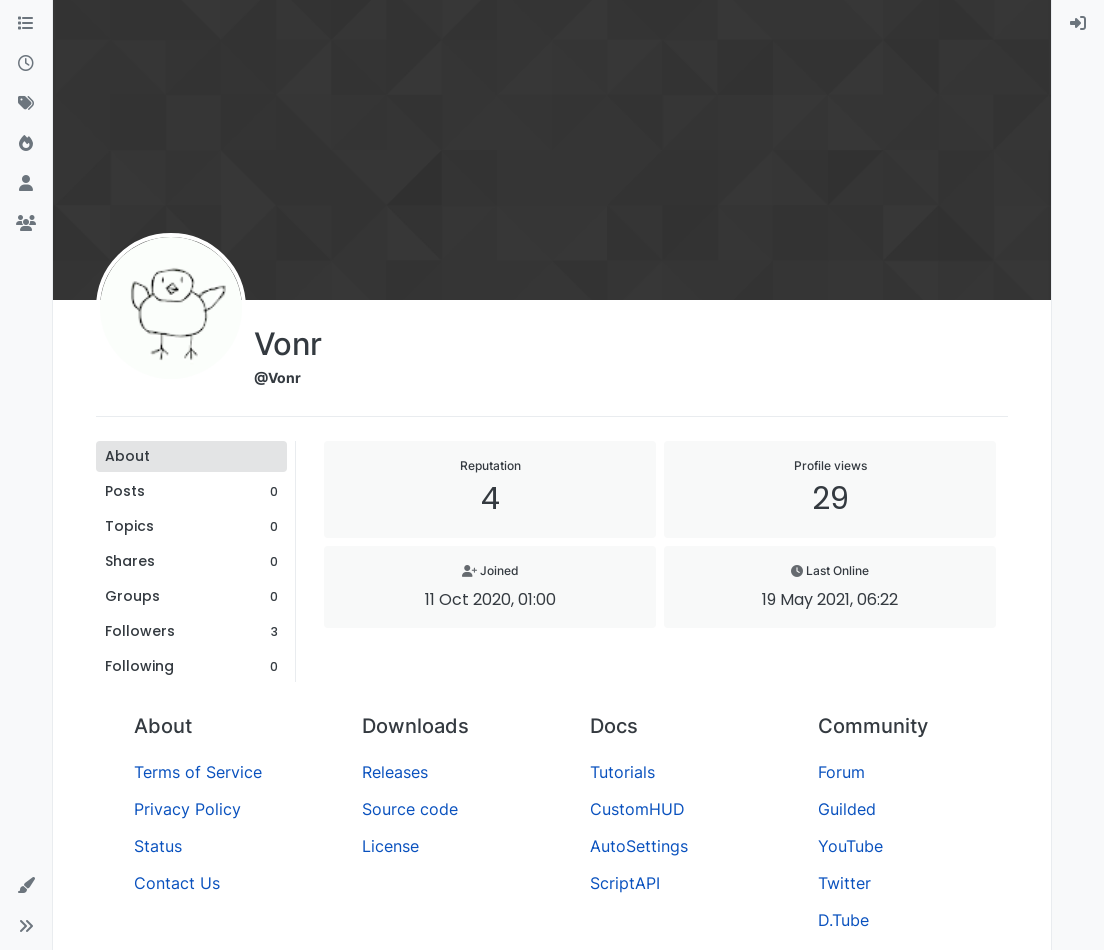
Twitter (844, 883)
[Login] (1078, 24)
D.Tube (843, 920)
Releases (395, 772)
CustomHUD (637, 809)
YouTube (850, 846)
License (390, 846)
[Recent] (26, 64)
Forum (841, 772)
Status (158, 846)
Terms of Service (198, 772)
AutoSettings (639, 846)
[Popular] (26, 144)
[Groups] (26, 224)
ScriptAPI (625, 883)
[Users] (26, 184)
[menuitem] (1078, 24)
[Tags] (26, 104)
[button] (26, 886)
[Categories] (26, 24)
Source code (410, 809)
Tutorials (622, 772)
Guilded (847, 809)
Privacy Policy (187, 809)
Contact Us (177, 883)
